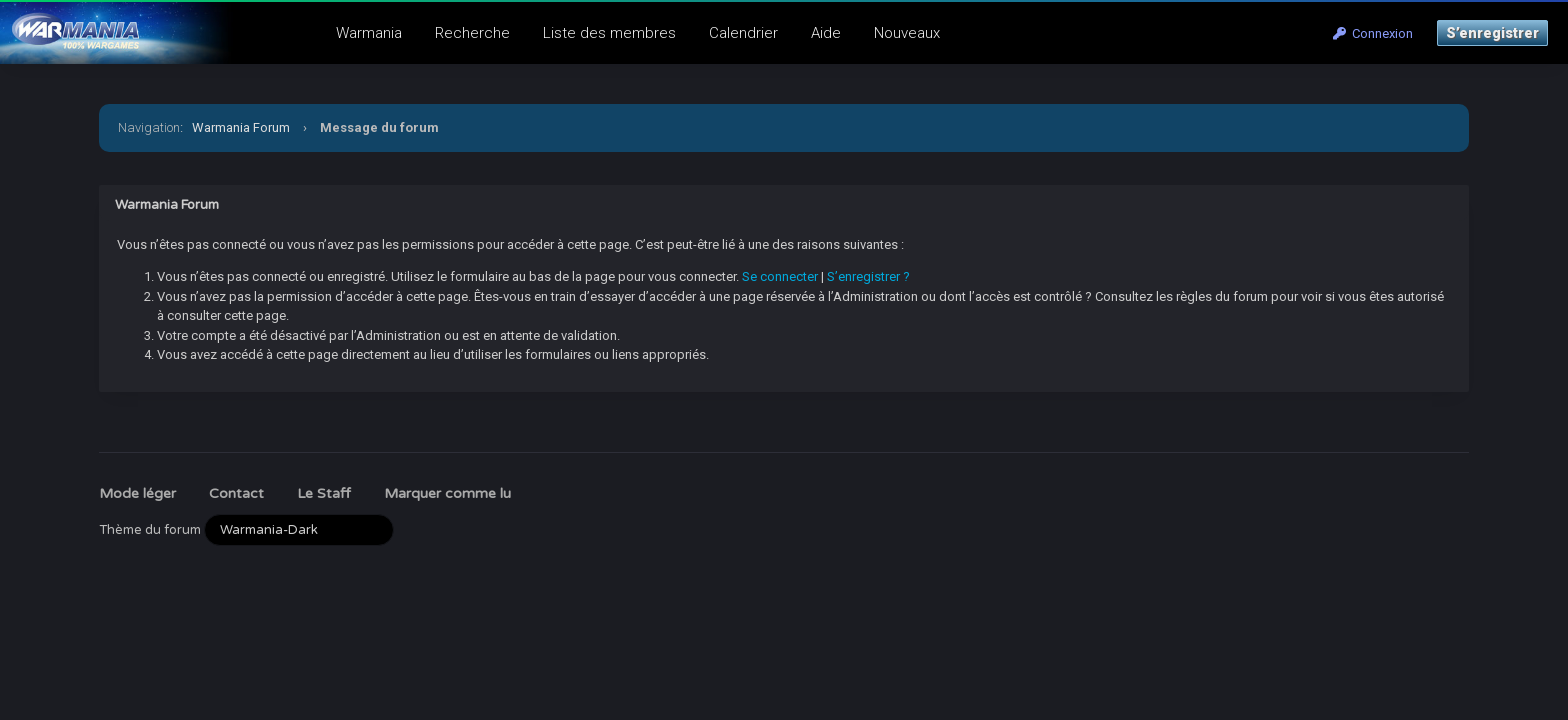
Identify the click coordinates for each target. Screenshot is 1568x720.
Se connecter (780, 276)
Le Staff (324, 493)
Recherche (472, 33)
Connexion (1373, 33)
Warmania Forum (241, 127)
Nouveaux (907, 33)
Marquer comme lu (447, 493)
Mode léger (137, 493)
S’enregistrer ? (868, 276)
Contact (236, 493)
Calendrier (743, 33)
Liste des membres (609, 33)
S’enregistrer (1492, 33)
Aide (826, 33)
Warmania (369, 33)
